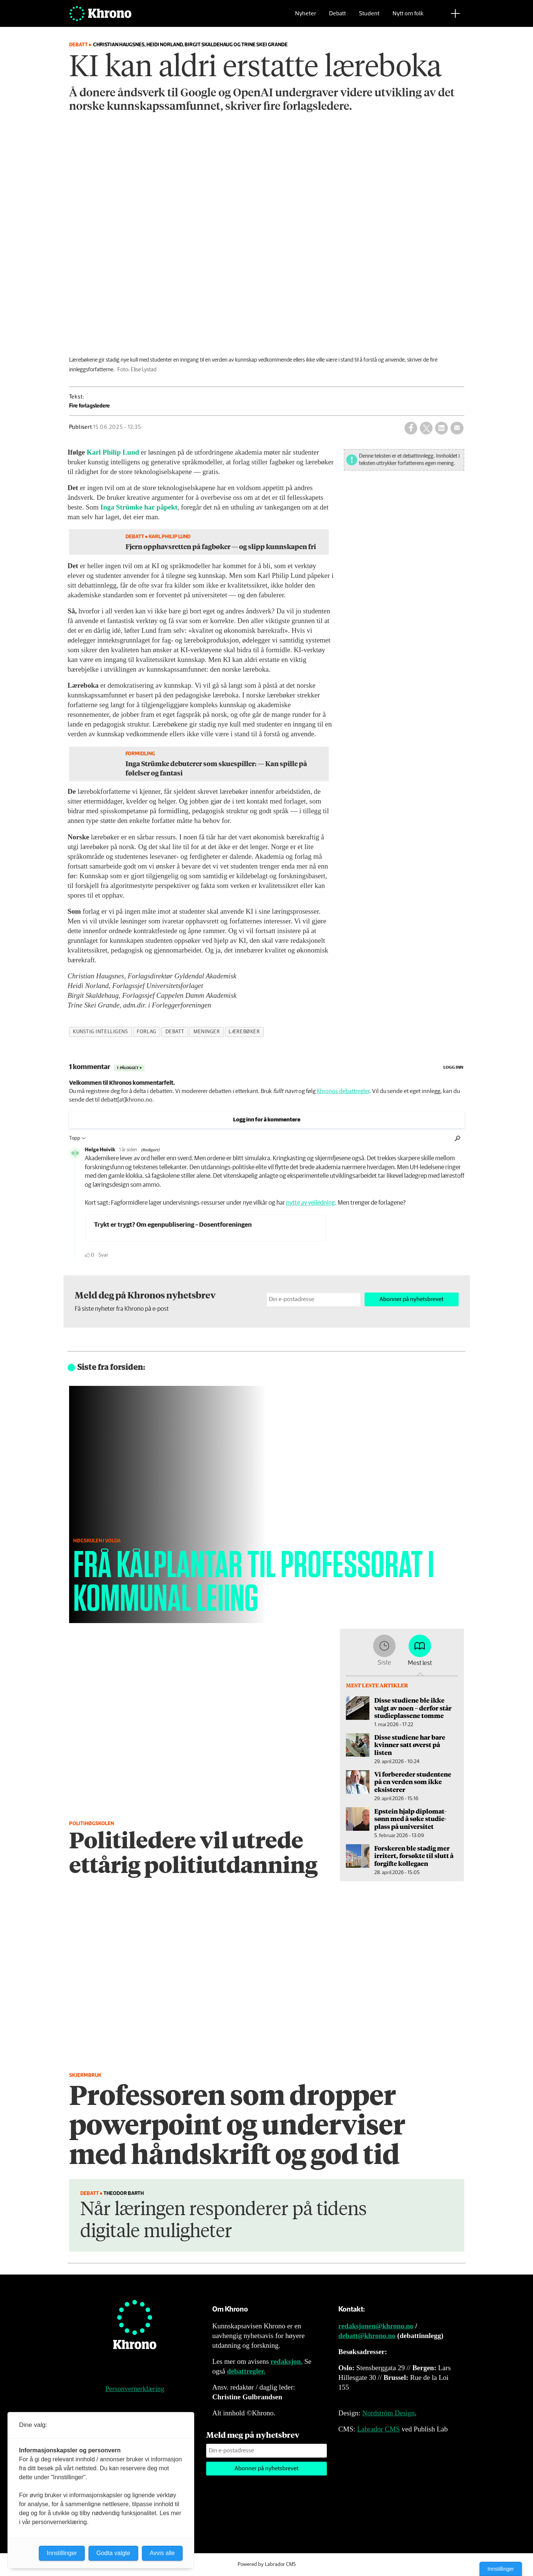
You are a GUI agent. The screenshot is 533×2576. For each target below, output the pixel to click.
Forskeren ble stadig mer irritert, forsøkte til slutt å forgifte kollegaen (413, 1855)
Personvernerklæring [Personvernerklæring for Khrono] (134, 2389)
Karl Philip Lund (113, 452)
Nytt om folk (408, 17)
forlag (146, 1031)
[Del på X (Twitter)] (426, 428)
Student (369, 17)
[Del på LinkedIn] (441, 428)
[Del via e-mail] (456, 428)
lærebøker (244, 1031)
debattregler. (246, 2371)
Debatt (337, 17)
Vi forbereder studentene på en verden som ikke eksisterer (412, 1782)
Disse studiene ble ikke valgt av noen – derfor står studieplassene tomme (413, 1708)
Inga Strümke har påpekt (138, 507)
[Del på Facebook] (411, 428)
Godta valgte (113, 2553)
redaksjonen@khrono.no (375, 2326)
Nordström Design (388, 2413)
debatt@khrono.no (367, 2336)
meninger (206, 1031)
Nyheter (305, 17)
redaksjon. (286, 2361)
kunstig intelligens (100, 1031)
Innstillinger (500, 2569)
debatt (175, 1031)
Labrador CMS (378, 2429)
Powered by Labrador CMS (267, 2564)
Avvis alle (162, 2553)
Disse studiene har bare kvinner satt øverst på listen (409, 1745)
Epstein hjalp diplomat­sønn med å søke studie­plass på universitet (410, 1818)
